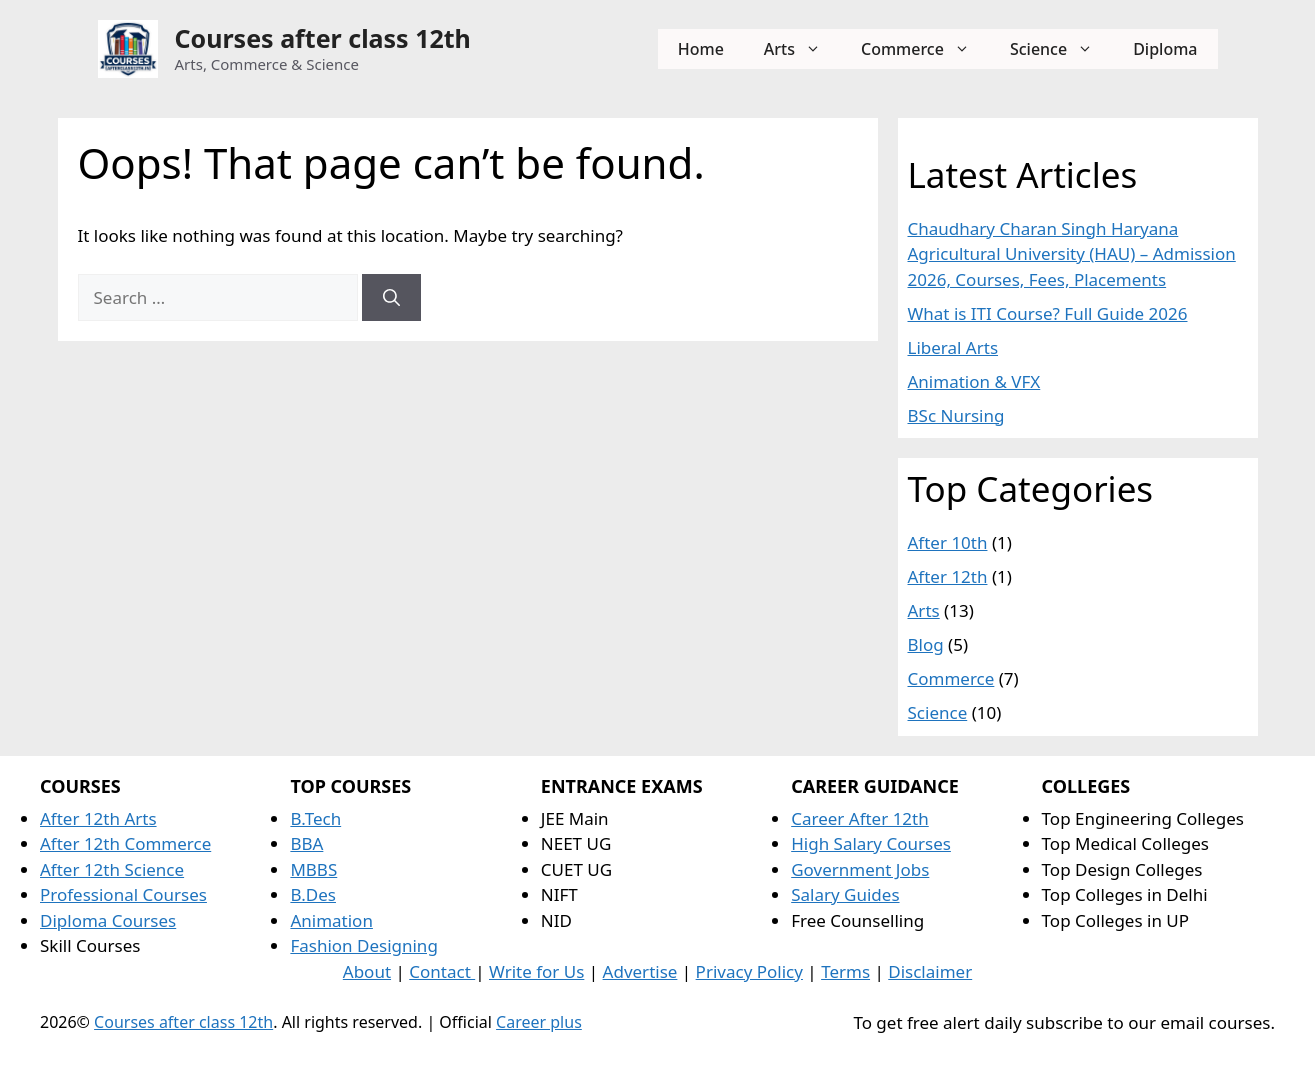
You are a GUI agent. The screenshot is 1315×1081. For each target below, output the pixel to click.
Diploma (1165, 49)
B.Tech (315, 818)
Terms (845, 971)
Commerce (925, 49)
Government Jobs (860, 869)
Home (701, 49)
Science (1061, 49)
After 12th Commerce (125, 843)
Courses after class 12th (323, 38)
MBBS (313, 869)
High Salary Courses (871, 843)
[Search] (391, 298)
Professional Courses (123, 894)
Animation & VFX (974, 381)
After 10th (948, 542)
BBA (306, 843)
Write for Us (536, 971)
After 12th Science (112, 869)
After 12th (948, 576)
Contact (442, 971)
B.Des (313, 894)
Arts (802, 49)
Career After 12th (860, 818)
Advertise (640, 971)
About (367, 971)
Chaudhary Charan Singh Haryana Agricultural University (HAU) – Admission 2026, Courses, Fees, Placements (1072, 254)
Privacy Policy (749, 971)
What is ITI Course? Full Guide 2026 (1048, 313)
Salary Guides (845, 894)
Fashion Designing (363, 945)
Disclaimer (930, 971)
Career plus (539, 1022)
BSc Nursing (956, 415)
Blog (926, 644)
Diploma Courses (108, 920)
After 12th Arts (98, 818)
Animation (331, 920)
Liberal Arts (953, 347)
